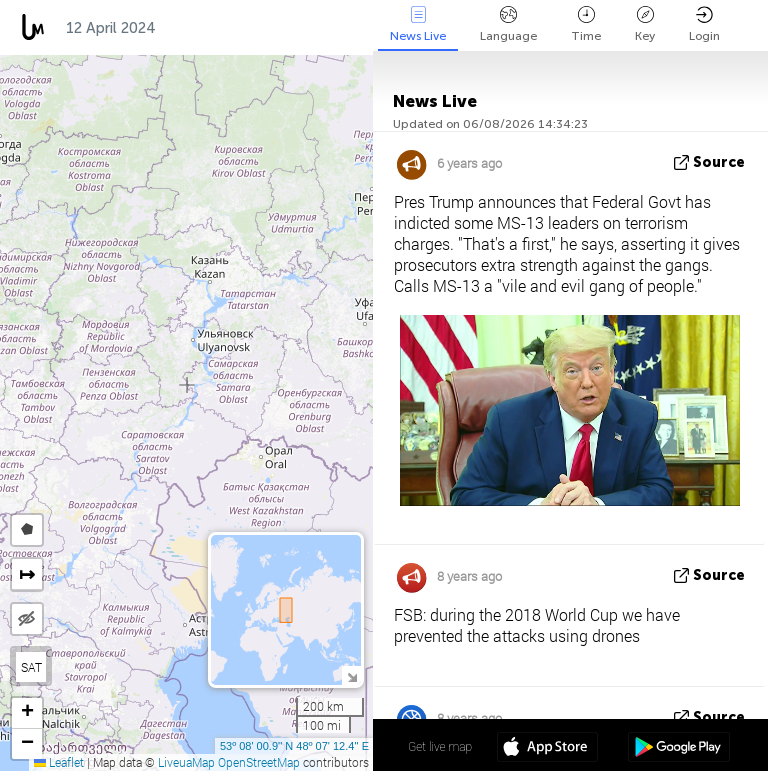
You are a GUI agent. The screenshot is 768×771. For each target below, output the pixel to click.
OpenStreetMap (259, 762)
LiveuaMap (186, 762)
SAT (31, 667)
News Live (418, 24)
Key (645, 24)
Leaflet (59, 762)
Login (704, 24)
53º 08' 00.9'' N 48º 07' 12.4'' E (294, 746)
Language (508, 24)
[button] (27, 713)
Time (586, 24)
